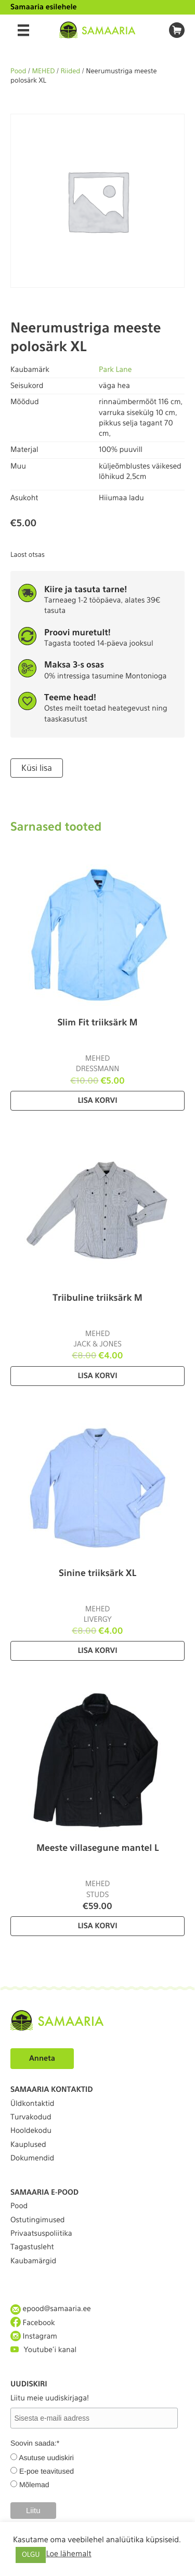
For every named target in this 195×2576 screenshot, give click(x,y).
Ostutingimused (37, 2220)
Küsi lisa (36, 768)
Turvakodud (30, 2117)
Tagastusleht (32, 2247)
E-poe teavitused (46, 2471)
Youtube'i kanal (43, 2349)
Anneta (42, 2058)
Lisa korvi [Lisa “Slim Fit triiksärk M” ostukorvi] (97, 1101)
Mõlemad (34, 2484)
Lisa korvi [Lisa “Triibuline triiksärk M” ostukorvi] (97, 1376)
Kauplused (28, 2145)
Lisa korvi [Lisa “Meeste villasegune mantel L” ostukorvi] (97, 1926)
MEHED (43, 71)
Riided (70, 71)
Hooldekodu (30, 2131)
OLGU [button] (31, 2555)
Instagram (33, 2336)
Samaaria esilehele (43, 7)
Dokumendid (32, 2158)
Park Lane (115, 370)
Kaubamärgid (33, 2261)
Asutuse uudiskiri (46, 2457)
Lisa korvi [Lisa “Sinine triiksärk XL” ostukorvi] (97, 1651)
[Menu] (23, 30)
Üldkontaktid (32, 2104)
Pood (18, 71)
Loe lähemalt (68, 2553)
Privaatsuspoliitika (41, 2234)
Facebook (32, 2323)
